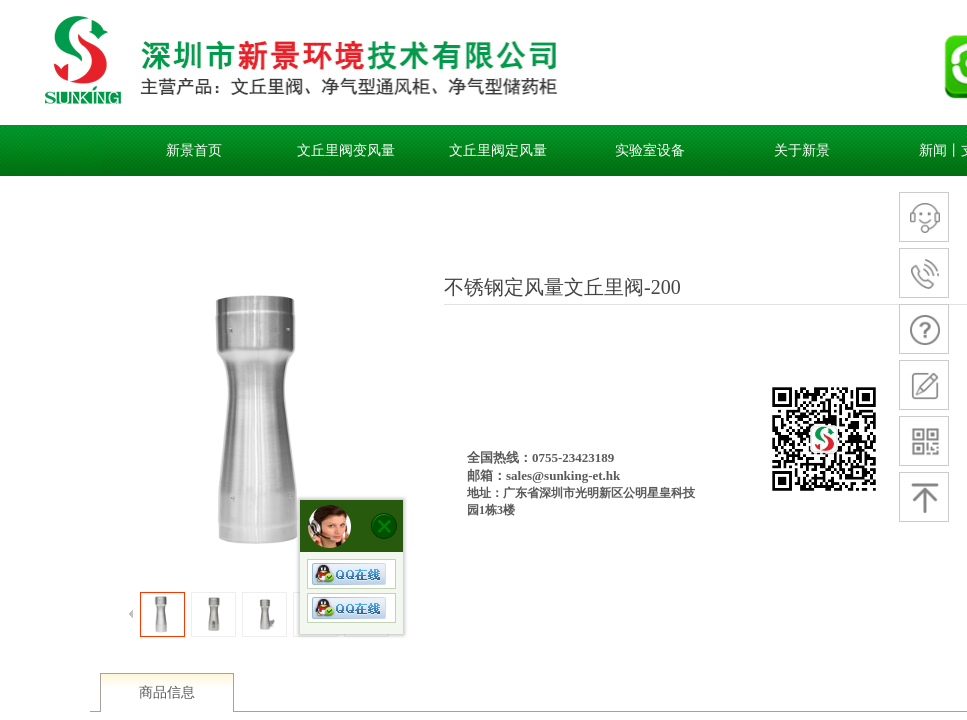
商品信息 (167, 692)
